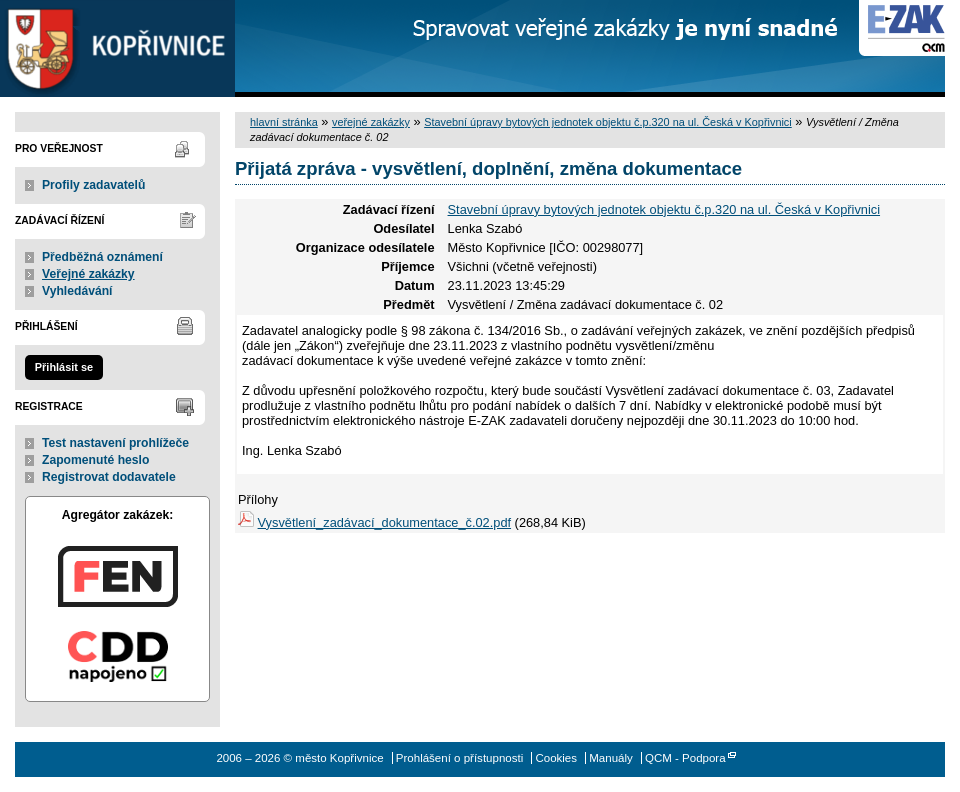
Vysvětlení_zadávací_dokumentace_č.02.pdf (385, 522)
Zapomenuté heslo (95, 460)
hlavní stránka (284, 122)
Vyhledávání (77, 291)
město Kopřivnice (117, 48)
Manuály (611, 758)
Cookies (556, 758)
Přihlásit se (64, 367)
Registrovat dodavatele (109, 477)
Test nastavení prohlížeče (115, 443)
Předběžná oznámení (102, 257)
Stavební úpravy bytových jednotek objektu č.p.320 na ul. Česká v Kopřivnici (608, 122)
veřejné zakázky (371, 122)
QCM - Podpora (685, 758)
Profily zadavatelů (93, 185)
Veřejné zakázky (88, 274)
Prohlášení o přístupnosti (459, 758)
